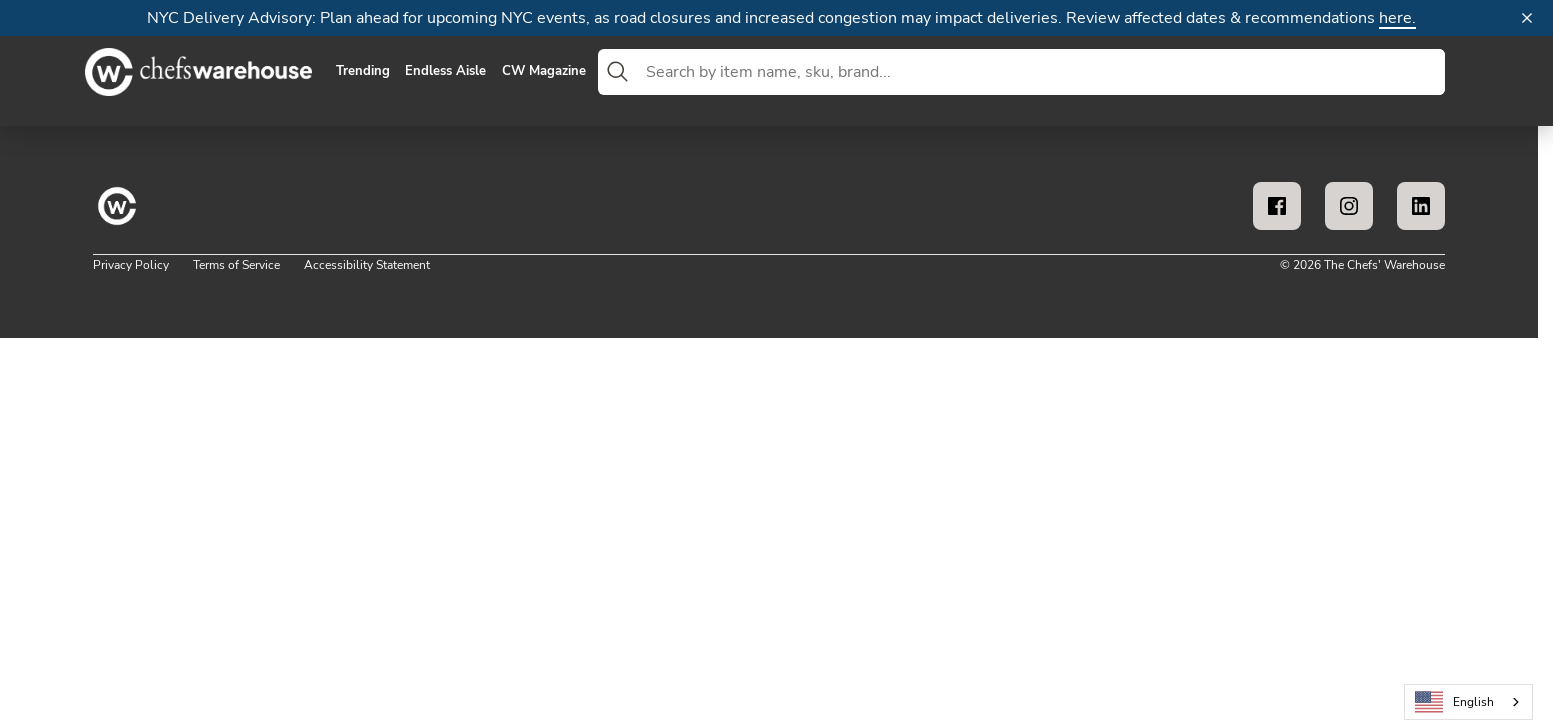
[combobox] (1041, 72)
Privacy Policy (131, 265)
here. (1397, 18)
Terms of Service (236, 265)
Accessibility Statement (367, 265)
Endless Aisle (445, 72)
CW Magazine (544, 72)
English (1455, 702)
